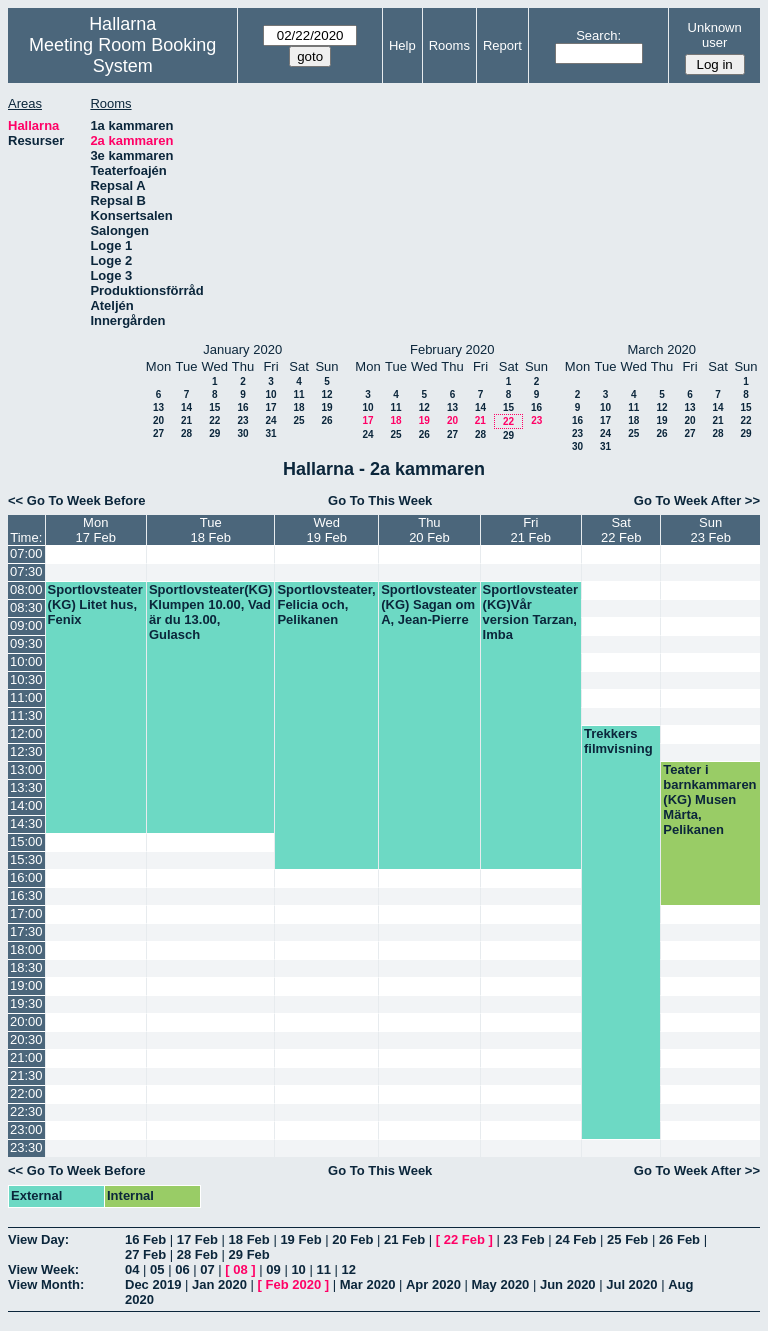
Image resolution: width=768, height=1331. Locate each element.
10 (270, 394)
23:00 (26, 1129)
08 (240, 1269)
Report (502, 45)
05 (157, 1269)
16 (242, 407)
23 (242, 420)
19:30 (26, 1003)
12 (326, 394)
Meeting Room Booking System (122, 55)
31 (270, 433)
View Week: (43, 1269)
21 (186, 420)
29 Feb (249, 1254)
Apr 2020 (433, 1284)
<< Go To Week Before (77, 500)
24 (270, 420)
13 (158, 407)
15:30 (26, 859)
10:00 (26, 661)
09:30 (26, 643)
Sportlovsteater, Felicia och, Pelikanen (326, 604)
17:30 (26, 931)
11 (298, 394)
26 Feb (679, 1239)
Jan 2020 (219, 1284)
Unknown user (715, 35)
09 (273, 1269)
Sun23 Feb (710, 530)
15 (214, 407)
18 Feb (249, 1239)
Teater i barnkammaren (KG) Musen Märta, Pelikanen (709, 799)
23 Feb (523, 1239)
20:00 (26, 1021)
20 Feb (352, 1239)
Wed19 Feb (327, 530)
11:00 (26, 697)
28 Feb (197, 1254)
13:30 (26, 787)
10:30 (26, 679)
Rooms (449, 45)
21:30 (26, 1075)
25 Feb (627, 1239)
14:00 (26, 805)
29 (214, 433)
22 (214, 420)
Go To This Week (380, 500)
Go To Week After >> (697, 500)
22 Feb (464, 1239)
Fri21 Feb (531, 530)
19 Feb (300, 1239)
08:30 (26, 607)
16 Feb (145, 1239)
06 (182, 1269)
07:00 (26, 553)
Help (402, 45)
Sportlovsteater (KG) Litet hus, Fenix (95, 604)
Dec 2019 (153, 1284)
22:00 (26, 1093)
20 (158, 420)
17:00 (26, 913)
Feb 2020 (294, 1284)
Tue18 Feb (210, 530)
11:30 (26, 715)
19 (326, 407)
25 (298, 420)
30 (242, 433)
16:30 (26, 895)
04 (132, 1269)
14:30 (26, 823)
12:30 (26, 751)
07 (207, 1269)
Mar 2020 (368, 1284)
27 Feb (145, 1254)
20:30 (26, 1039)
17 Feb (197, 1239)
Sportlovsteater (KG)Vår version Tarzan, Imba (530, 612)
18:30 (26, 967)
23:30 (26, 1147)
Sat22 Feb (621, 530)
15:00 (26, 841)
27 (158, 433)
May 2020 (501, 1284)
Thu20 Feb (429, 530)
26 (326, 420)
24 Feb (575, 1239)
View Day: (38, 1239)
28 (186, 433)
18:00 (26, 949)
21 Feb (404, 1239)
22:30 (26, 1111)
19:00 (26, 985)
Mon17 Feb (95, 530)
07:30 (26, 571)
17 (270, 407)
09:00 (26, 625)
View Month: (46, 1284)
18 (298, 407)
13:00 (26, 769)
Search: (598, 35)
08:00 (26, 589)
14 (186, 407)
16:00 (26, 877)
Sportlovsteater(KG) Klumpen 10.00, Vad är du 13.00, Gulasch (211, 612)
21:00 (26, 1057)
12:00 (26, 733)
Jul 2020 (631, 1284)
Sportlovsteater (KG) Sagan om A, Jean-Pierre (428, 604)
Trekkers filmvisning (618, 741)
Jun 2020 (568, 1284)
